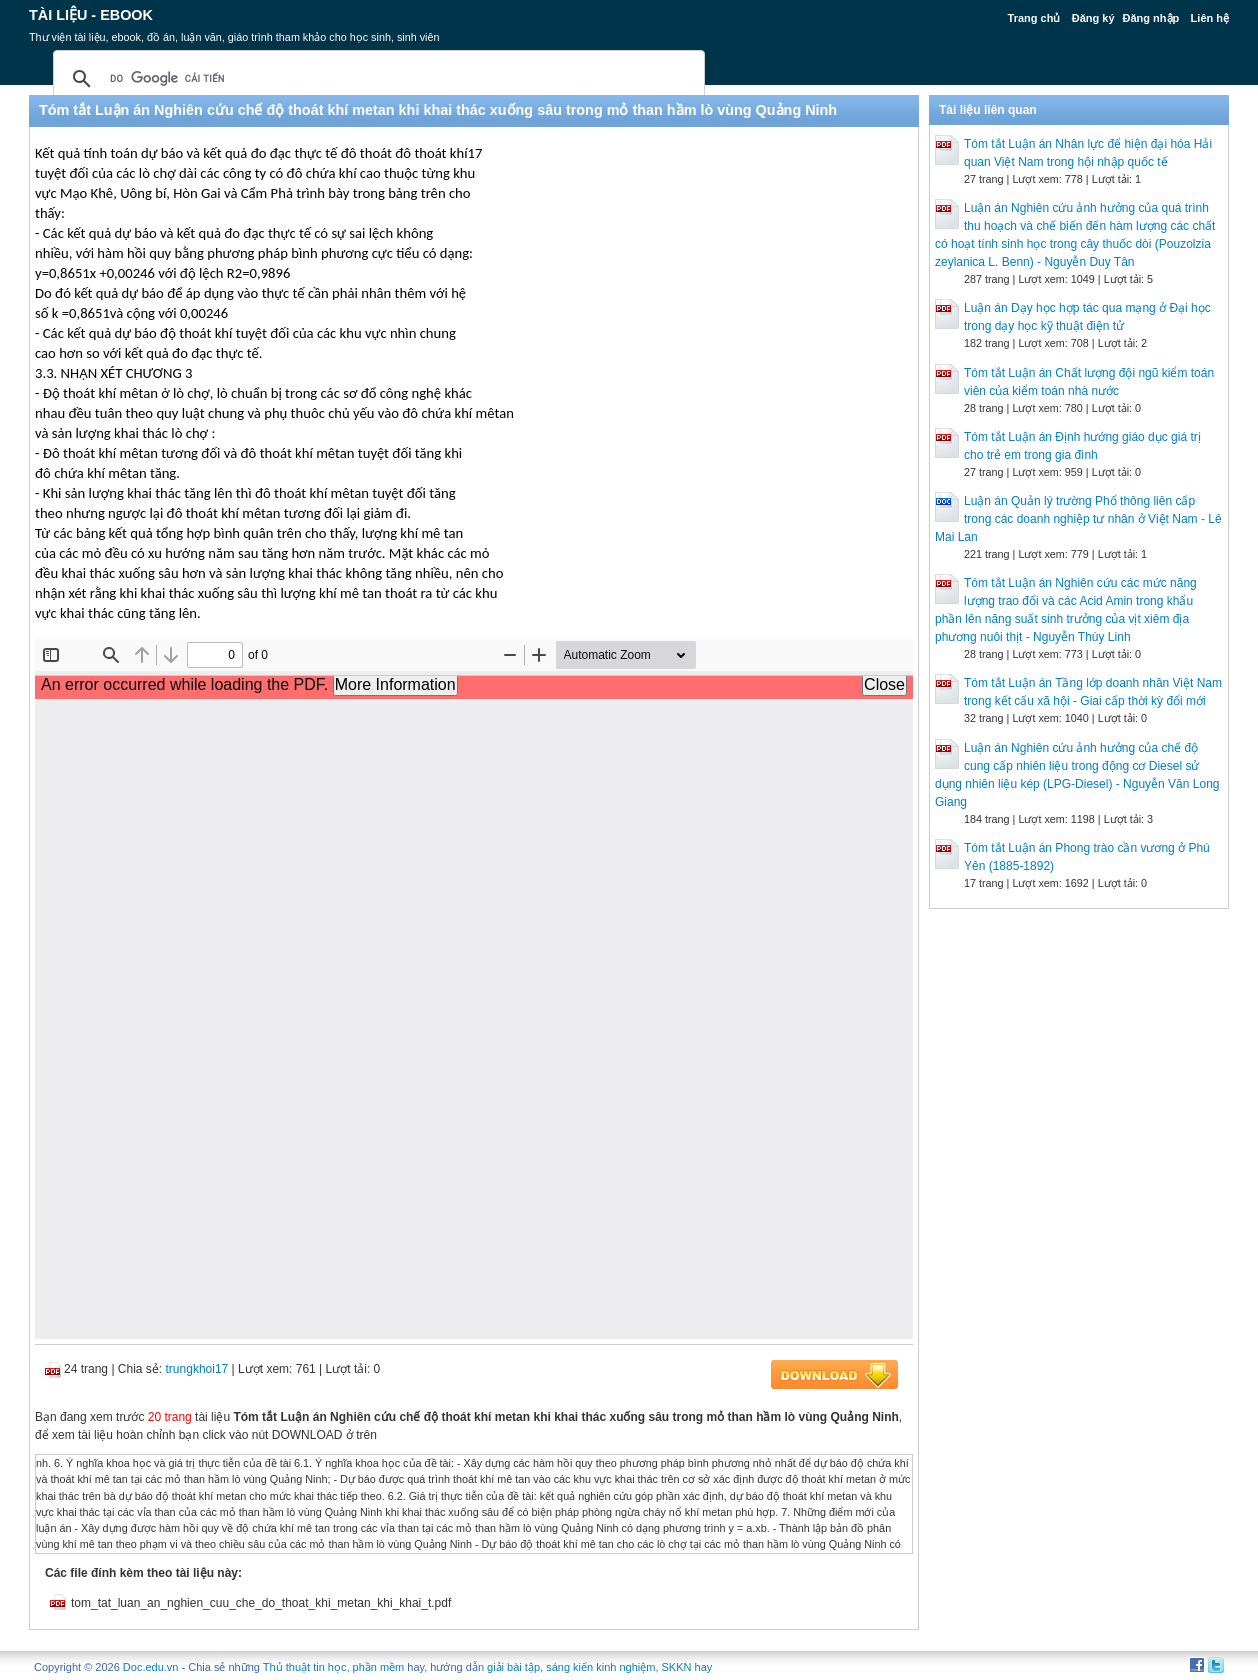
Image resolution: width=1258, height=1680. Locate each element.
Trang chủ (1034, 18)
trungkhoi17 (197, 1369)
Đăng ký (1093, 18)
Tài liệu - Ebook (91, 15)
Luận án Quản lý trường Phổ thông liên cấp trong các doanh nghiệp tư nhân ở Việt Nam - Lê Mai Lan (1078, 519)
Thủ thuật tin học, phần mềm (333, 1667)
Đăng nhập (1151, 18)
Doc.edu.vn (151, 1667)
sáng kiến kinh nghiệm (600, 1667)
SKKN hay (687, 1667)
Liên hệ (1210, 18)
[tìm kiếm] (376, 79)
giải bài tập (513, 1667)
